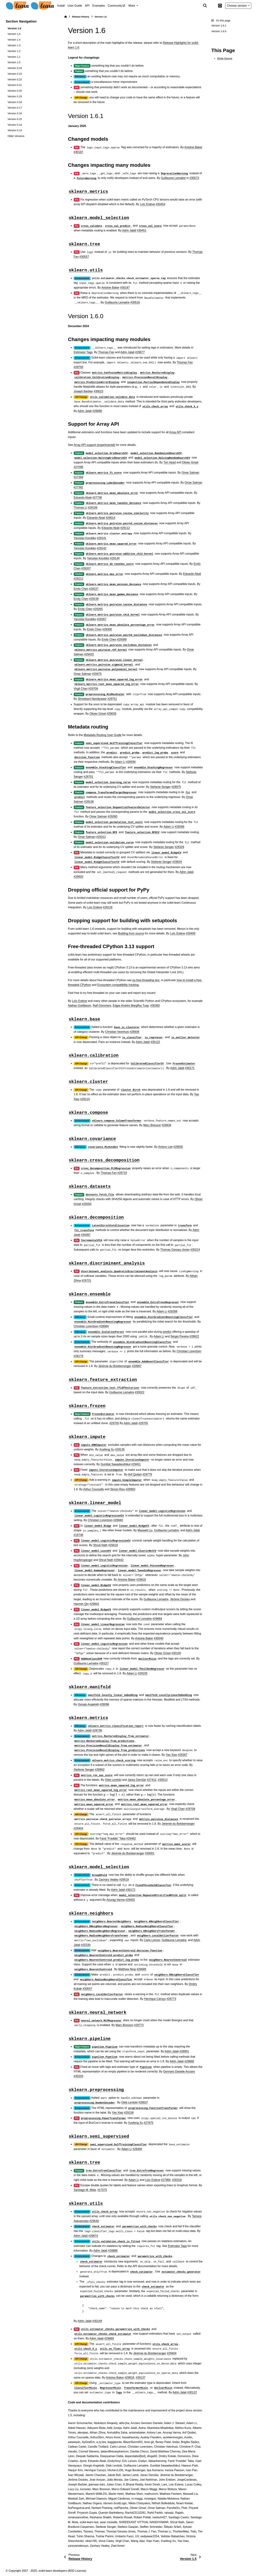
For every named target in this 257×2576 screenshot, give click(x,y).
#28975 (176, 786)
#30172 (130, 1889)
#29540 (94, 2220)
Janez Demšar (137, 1779)
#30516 (135, 302)
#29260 (112, 816)
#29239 (94, 598)
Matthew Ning (127, 1969)
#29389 (122, 639)
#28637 (143, 2102)
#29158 (128, 2112)
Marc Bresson (152, 1125)
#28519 (124, 1879)
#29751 (112, 698)
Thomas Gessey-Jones (175, 1249)
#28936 (134, 1031)
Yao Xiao (171, 1754)
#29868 (189, 2061)
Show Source (224, 58)
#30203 (78, 2076)
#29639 (111, 713)
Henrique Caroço (155, 1998)
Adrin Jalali (129, 230)
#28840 (118, 1520)
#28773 (171, 1998)
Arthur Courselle (93, 1489)
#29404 (78, 1828)
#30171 (190, 1068)
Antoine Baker (193, 147)
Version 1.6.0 (218, 31)
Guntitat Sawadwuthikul (115, 1464)
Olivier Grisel (190, 462)
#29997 (136, 1366)
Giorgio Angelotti (88, 1704)
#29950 (130, 1489)
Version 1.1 (13, 56)
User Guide (75, 5)
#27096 (78, 467)
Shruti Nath (100, 1545)
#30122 (155, 1041)
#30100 (176, 1653)
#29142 (101, 548)
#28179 (78, 1356)
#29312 (101, 836)
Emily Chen (81, 588)
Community (115, 5)
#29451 (136, 1464)
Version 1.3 (13, 45)
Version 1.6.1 (218, 25)
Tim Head (169, 462)
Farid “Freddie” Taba (113, 1838)
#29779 (147, 1474)
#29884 (157, 1618)
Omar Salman (190, 472)
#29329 (179, 846)
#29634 (177, 861)
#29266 (179, 826)
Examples (98, 5)
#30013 (162, 1779)
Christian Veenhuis (117, 1031)
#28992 (99, 1769)
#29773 (138, 2025)
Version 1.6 (14, 28)
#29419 (113, 1545)
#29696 (97, 410)
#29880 (113, 2250)
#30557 (84, 256)
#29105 (142, 1673)
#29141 (101, 538)
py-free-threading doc (146, 980)
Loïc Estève (147, 204)
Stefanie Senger (160, 786)
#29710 (122, 1172)
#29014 (110, 517)
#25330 (85, 1944)
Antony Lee (165, 1146)
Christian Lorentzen (86, 1326)
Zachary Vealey (109, 1879)
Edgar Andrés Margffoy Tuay (131, 1005)
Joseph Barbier (83, 391)
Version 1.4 (13, 39)
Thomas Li (80, 507)
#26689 (141, 1969)
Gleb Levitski (113, 1779)
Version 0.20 (14, 90)
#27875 (148, 2122)
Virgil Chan (81, 688)
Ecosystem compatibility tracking (117, 984)
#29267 (101, 619)
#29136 (89, 801)
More (132, 5)
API (87, 5)
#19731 (86, 1280)
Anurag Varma (115, 1899)
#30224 (195, 1249)
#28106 (92, 507)
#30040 (158, 1638)
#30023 (98, 391)
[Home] (65, 17)
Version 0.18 (14, 102)
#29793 (78, 367)
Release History (80, 16)
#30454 (160, 204)
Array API (175, 432)
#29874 (93, 2235)
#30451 (141, 230)
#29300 (107, 629)
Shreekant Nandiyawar (92, 698)
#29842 (94, 1603)
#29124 (85, 1099)
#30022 (139, 1392)
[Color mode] (212, 6)
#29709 (93, 688)
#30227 (104, 1663)
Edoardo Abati (83, 497)
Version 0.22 (14, 79)
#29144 (115, 558)
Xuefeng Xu (106, 1449)
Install (61, 5)
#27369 (78, 477)
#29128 (107, 907)
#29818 (141, 1579)
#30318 (177, 2179)
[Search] (205, 6)
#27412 (151, 1779)
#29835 (178, 1146)
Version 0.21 (14, 85)
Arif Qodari (135, 1474)
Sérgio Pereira (179, 1336)
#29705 (114, 1423)
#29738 (97, 1730)
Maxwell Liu (145, 1530)
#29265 (98, 608)
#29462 (131, 1838)
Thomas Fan (106, 352)
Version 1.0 (13, 62)
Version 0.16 (14, 113)
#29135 (120, 1449)
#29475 (97, 673)
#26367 (182, 1754)
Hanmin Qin (81, 1603)
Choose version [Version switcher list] (237, 5)
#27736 (97, 497)
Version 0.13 (14, 130)
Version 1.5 (13, 33)
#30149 (97, 2320)
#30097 (85, 1234)
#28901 (184, 2051)
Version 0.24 (14, 68)
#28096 (104, 1704)
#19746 (78, 1534)
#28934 (166, 1125)
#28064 (104, 1326)
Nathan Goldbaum (79, 1005)
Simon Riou (117, 1489)
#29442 (119, 1559)
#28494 (130, 761)
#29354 (86, 1203)
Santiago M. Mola (85, 2189)
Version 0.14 (14, 124)
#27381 (78, 487)
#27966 (165, 2179)
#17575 (102, 2189)
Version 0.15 (14, 119)
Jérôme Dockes (180, 1599)
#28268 (172, 1311)
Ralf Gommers (102, 1005)
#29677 (140, 352)
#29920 (78, 876)
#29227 (94, 588)
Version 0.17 (14, 107)
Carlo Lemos (152, 1940)
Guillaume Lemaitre (173, 177)
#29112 (125, 527)
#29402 (130, 1899)
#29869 (109, 2338)
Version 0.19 (14, 96)
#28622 (194, 1336)
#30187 (78, 152)
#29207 (86, 568)
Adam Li (120, 761)
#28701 (88, 776)
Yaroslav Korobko (85, 538)
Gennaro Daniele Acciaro (179, 2071)
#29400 (190, 933)
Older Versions (15, 136)
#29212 (78, 578)
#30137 (140, 2377)
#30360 (155, 1005)
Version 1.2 (13, 51)
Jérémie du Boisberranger (114, 1366)
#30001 (149, 1853)
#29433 (89, 654)
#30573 (194, 177)
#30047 (87, 1988)
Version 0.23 (14, 73)
